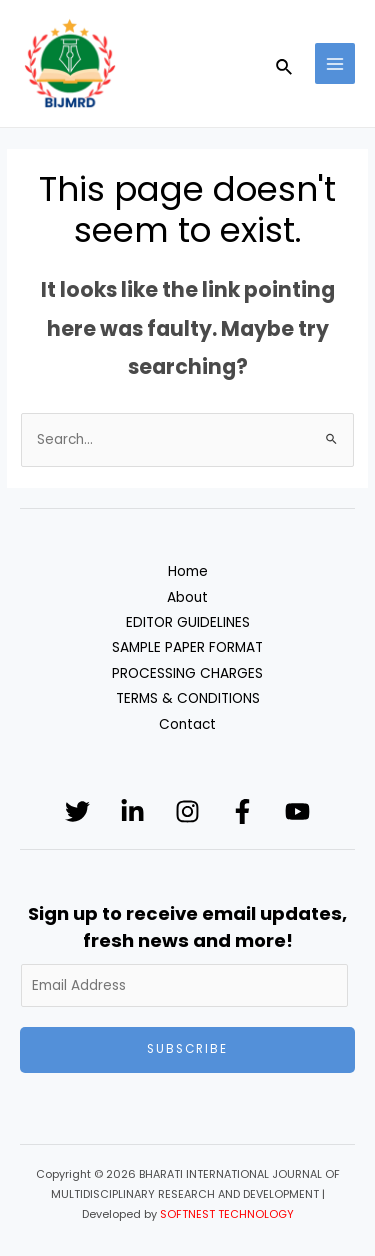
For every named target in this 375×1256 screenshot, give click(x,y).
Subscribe (187, 1049)
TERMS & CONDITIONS (188, 698)
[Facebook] (242, 811)
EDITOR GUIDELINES (188, 622)
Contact (187, 724)
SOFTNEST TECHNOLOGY (227, 1214)
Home (188, 571)
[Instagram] (187, 811)
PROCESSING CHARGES (187, 673)
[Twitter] (77, 811)
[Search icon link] (285, 63)
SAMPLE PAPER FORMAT (187, 647)
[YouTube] (297, 811)
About (187, 597)
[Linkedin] (132, 811)
